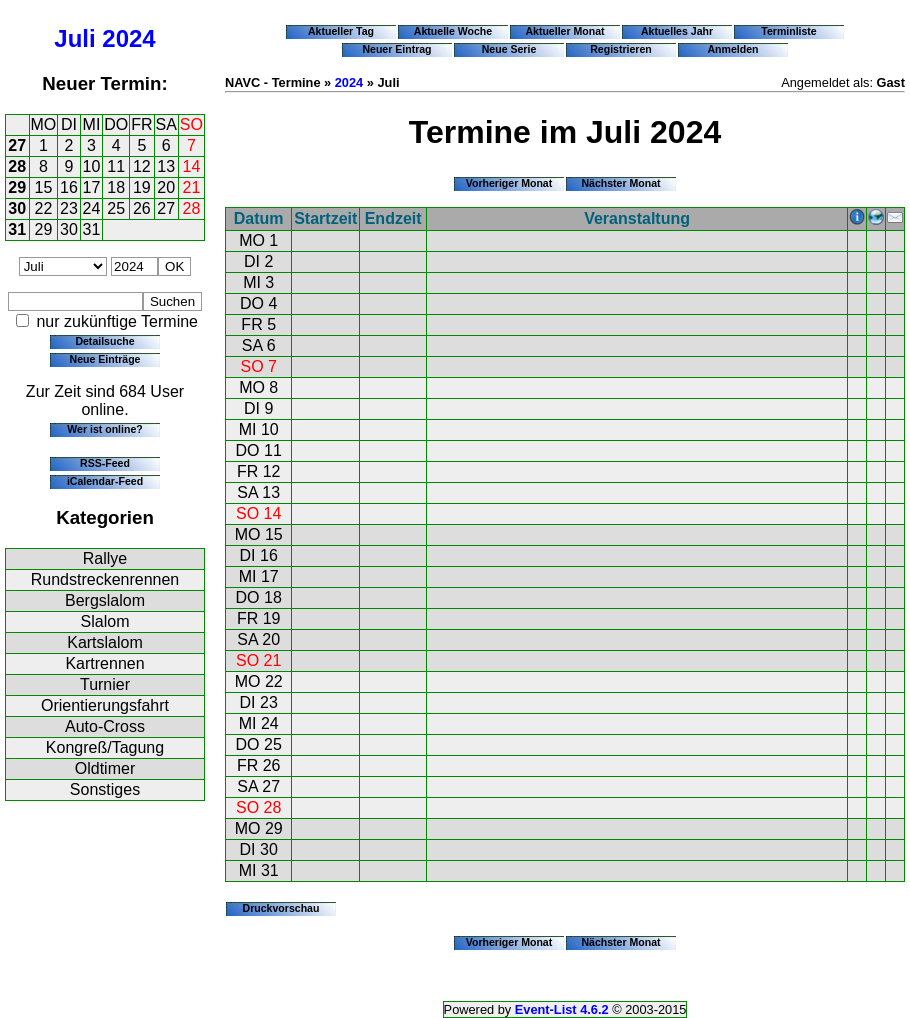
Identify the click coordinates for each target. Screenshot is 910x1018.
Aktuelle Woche (453, 31)
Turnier (105, 684)
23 (69, 208)
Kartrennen (104, 663)
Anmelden (733, 49)
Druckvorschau (281, 908)
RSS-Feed (105, 463)
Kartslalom (105, 642)
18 (116, 187)
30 (17, 208)
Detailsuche (104, 341)
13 (166, 166)
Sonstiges (105, 789)
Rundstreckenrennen (105, 579)
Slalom (105, 621)
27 (17, 145)
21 (192, 187)
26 (142, 208)
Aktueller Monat (564, 31)
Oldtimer (105, 768)
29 (17, 187)
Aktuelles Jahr (677, 31)
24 (92, 208)
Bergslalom (105, 600)
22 (44, 208)
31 (17, 229)
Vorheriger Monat (509, 183)
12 (142, 166)
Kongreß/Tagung (105, 747)
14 (192, 166)
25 (116, 208)
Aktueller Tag (341, 31)
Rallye (105, 558)
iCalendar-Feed (105, 481)
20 (166, 187)
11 (116, 166)
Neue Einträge (105, 359)
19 (142, 187)
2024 (128, 38)
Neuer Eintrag (396, 49)
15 (44, 187)
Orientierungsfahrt (105, 705)
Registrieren (621, 49)
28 (17, 166)
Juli (74, 38)
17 (92, 187)
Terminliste (788, 31)
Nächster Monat (620, 183)
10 (92, 166)
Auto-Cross (105, 726)
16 (69, 187)
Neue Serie (509, 49)
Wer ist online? (104, 429)
